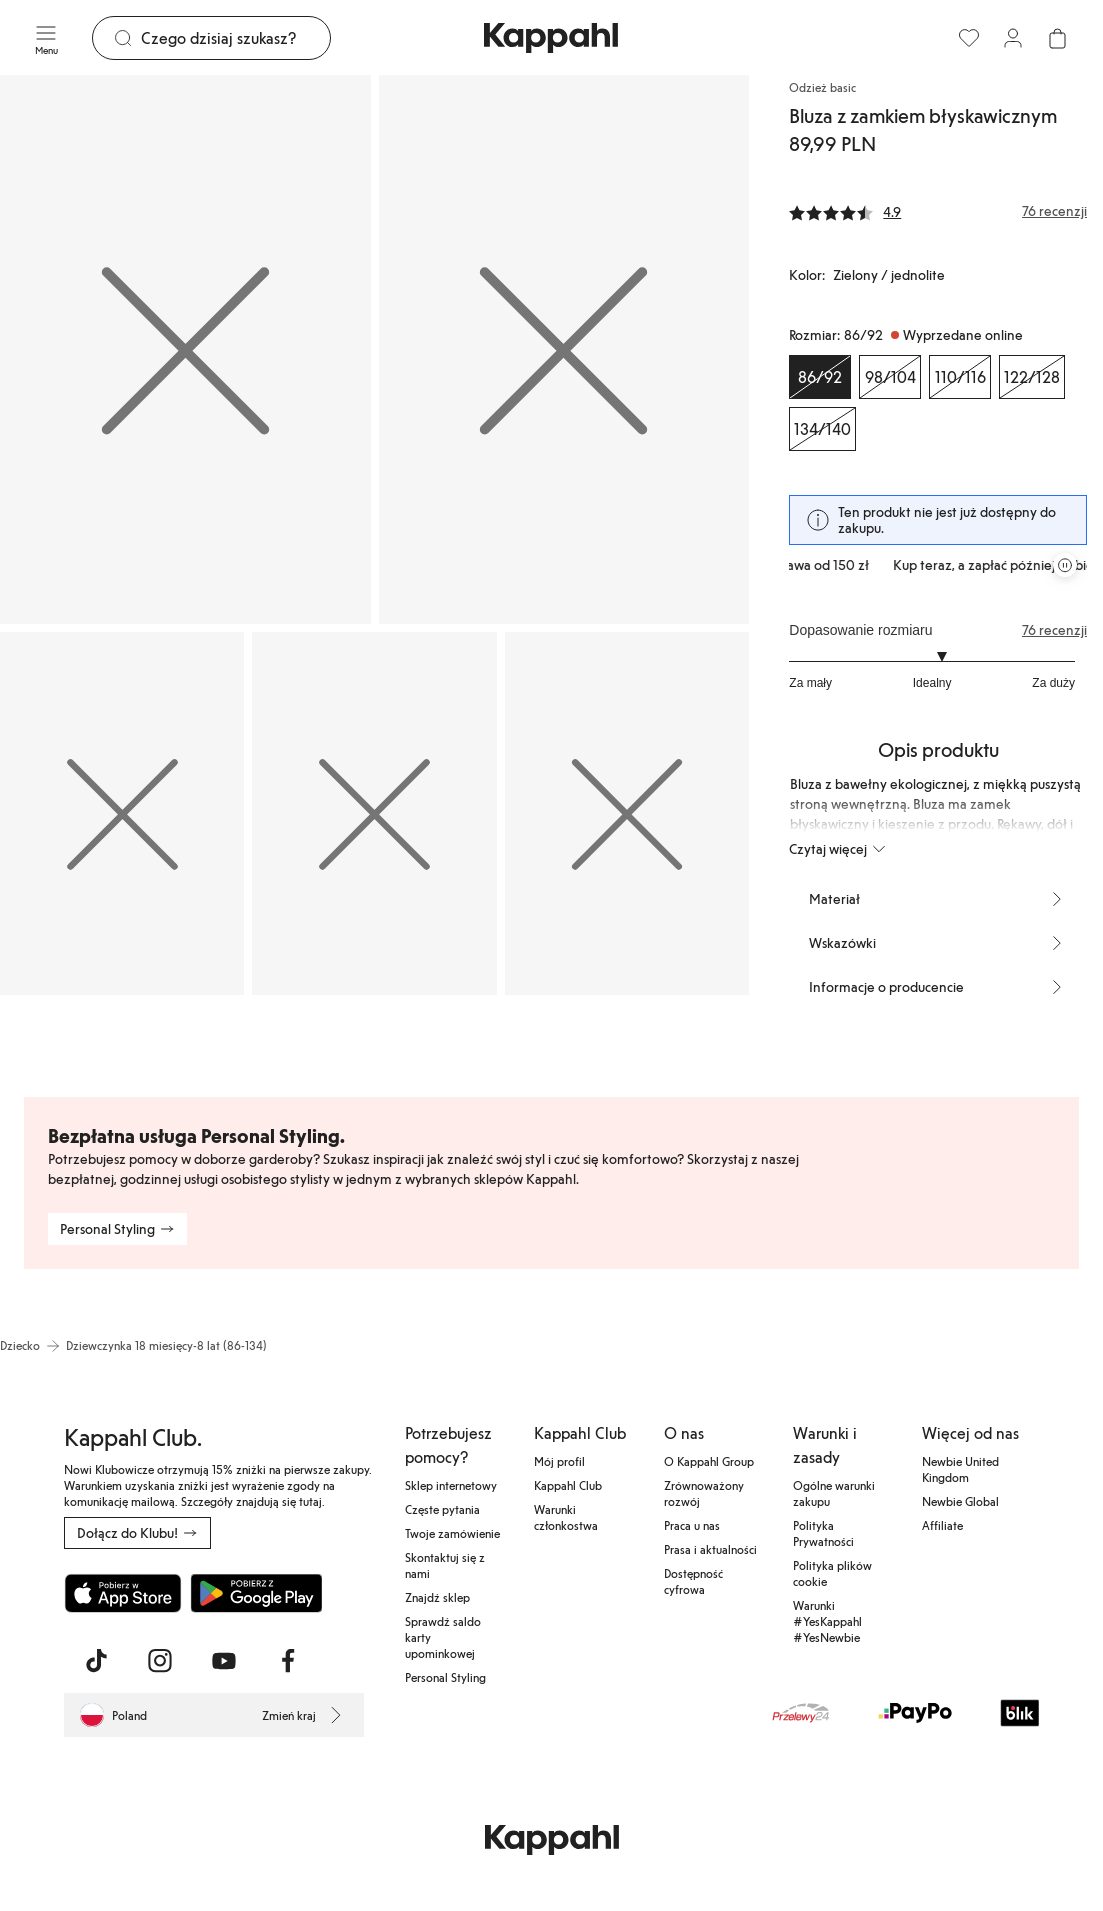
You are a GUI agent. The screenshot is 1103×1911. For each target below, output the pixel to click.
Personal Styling (445, 1677)
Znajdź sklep (437, 1597)
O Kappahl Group (709, 1461)
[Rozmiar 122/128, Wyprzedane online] (1032, 377)
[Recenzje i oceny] (938, 211)
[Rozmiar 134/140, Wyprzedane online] (822, 429)
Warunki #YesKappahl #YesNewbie (827, 1621)
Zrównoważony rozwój (704, 1493)
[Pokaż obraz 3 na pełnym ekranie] (122, 813)
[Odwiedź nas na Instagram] (160, 1661)
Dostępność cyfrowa (693, 1581)
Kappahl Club (568, 1485)
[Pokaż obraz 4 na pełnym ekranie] (374, 813)
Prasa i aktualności (710, 1549)
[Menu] (46, 38)
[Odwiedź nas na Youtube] (224, 1661)
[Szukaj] (235, 38)
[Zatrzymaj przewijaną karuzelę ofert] (1065, 565)
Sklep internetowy (451, 1485)
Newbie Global (960, 1501)
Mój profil (559, 1461)
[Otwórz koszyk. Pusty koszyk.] (1057, 38)
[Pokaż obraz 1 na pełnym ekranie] (185, 349)
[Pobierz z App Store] (123, 1593)
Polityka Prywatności (823, 1533)
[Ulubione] (969, 38)
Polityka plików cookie (832, 1573)
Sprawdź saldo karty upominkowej (443, 1637)
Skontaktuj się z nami (445, 1565)
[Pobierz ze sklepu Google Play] (256, 1593)
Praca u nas (692, 1525)
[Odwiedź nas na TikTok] (96, 1661)
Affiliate (942, 1525)
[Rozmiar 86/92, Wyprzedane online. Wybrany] (820, 377)
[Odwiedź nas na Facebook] (288, 1661)
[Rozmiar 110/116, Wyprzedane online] (960, 377)
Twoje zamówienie (452, 1533)
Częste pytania (442, 1509)
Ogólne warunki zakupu (834, 1493)
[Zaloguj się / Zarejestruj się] (1013, 38)
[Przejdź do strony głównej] (551, 38)
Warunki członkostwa (566, 1517)
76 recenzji (1054, 630)
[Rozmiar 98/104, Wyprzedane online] (890, 377)
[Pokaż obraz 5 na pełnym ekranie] (627, 813)
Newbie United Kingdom (960, 1469)
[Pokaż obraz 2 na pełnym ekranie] (564, 349)
